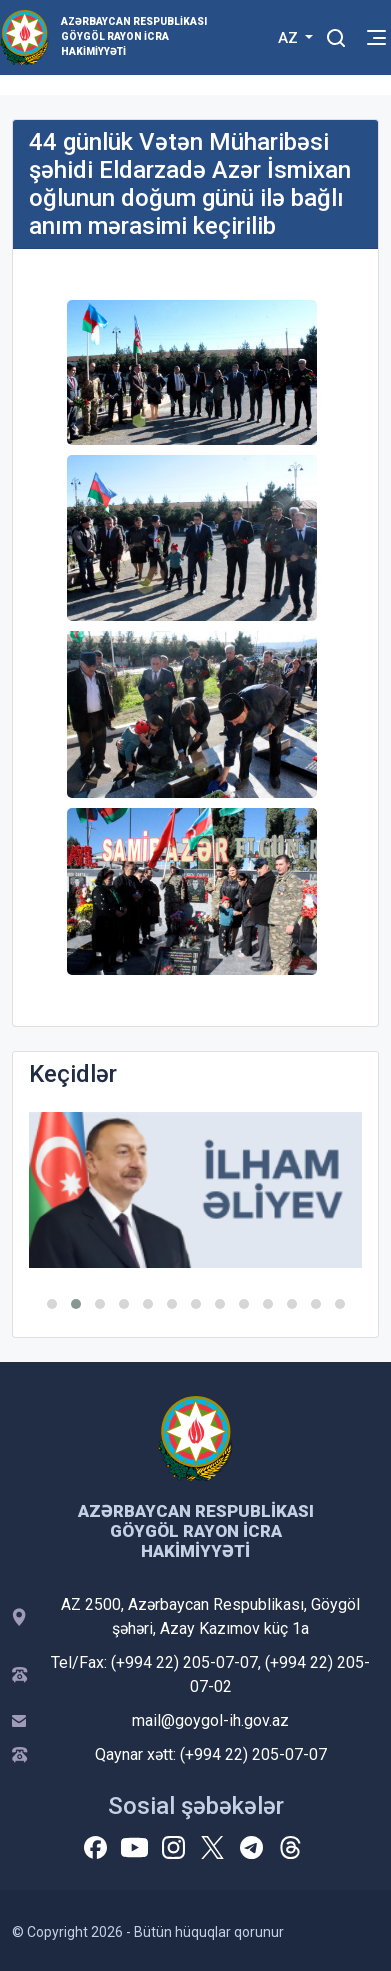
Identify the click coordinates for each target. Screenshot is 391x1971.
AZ (290, 38)
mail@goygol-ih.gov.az (210, 1720)
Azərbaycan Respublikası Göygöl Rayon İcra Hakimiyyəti (134, 36)
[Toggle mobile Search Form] (336, 35)
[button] (52, 1304)
